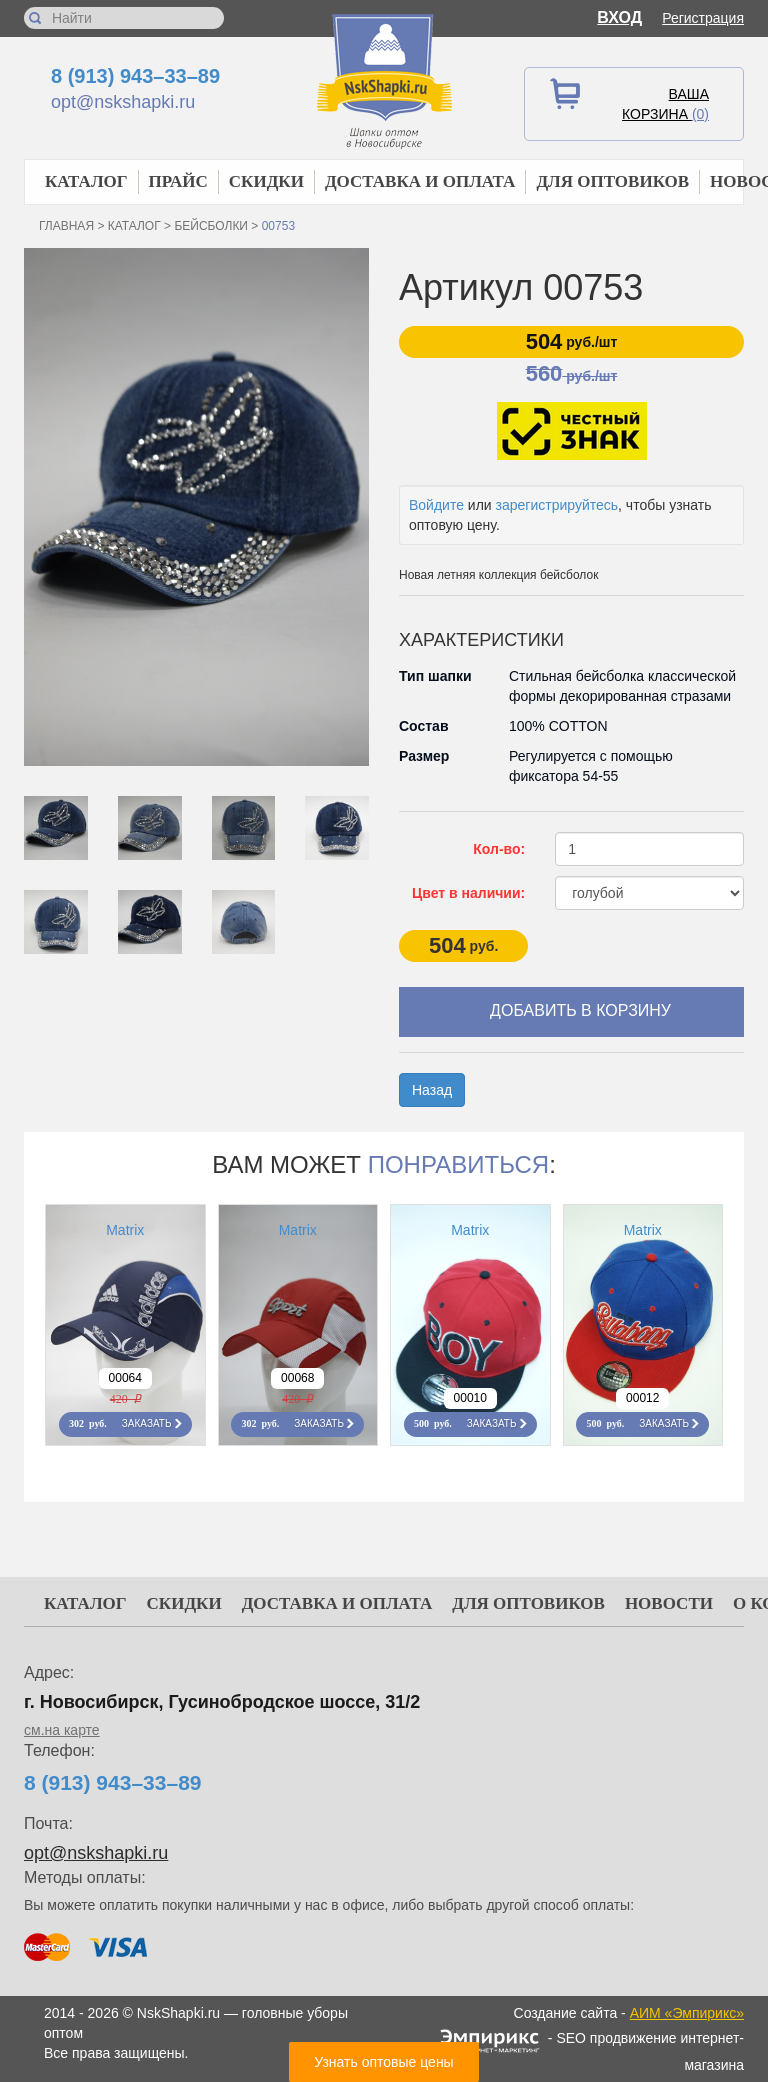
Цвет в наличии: (468, 893)
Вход (619, 17)
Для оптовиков (612, 181)
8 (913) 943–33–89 (135, 76)
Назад (432, 1090)
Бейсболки (211, 226)
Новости (669, 1603)
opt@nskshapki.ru (123, 102)
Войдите (436, 505)
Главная (66, 226)
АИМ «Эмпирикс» (687, 2013)
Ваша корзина (665, 104)
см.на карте (62, 1730)
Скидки (266, 181)
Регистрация (703, 18)
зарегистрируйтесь (557, 505)
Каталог (86, 181)
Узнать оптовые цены (383, 2062)
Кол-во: (499, 849)
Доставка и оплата (420, 181)
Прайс (178, 181)
